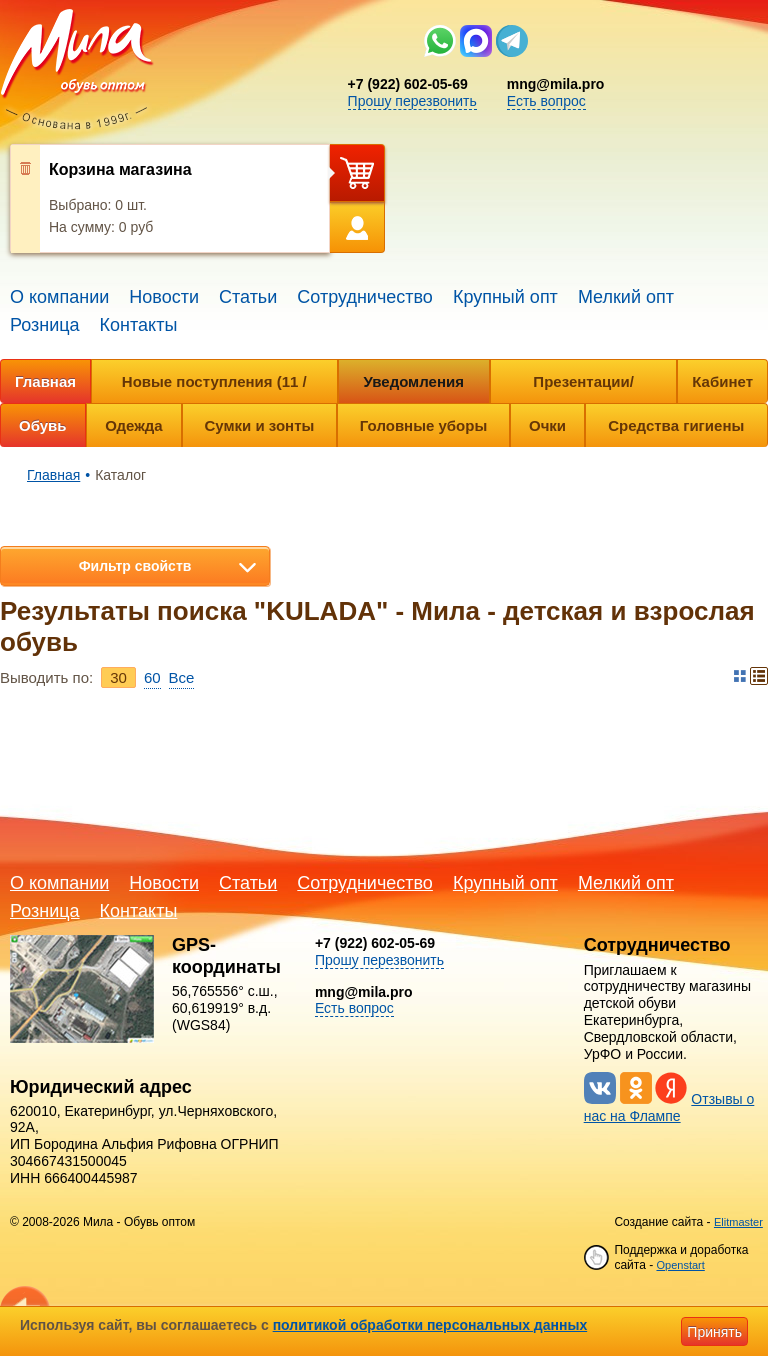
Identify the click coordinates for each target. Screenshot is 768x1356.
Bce (182, 677)
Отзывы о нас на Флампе (669, 1107)
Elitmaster (738, 1222)
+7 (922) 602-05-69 (408, 84)
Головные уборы (423, 425)
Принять (714, 1332)
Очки (547, 425)
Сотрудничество (365, 297)
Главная (45, 381)
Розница (45, 325)
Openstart (680, 1265)
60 (152, 677)
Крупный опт (505, 297)
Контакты (139, 325)
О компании (59, 297)
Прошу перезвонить (412, 101)
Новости (164, 297)
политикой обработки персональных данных (430, 1325)
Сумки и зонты (260, 425)
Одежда (133, 425)
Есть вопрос (546, 101)
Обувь (43, 425)
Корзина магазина (120, 169)
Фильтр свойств (135, 566)
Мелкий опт (626, 297)
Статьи (248, 297)
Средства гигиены (676, 425)
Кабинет (722, 381)
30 (118, 677)
